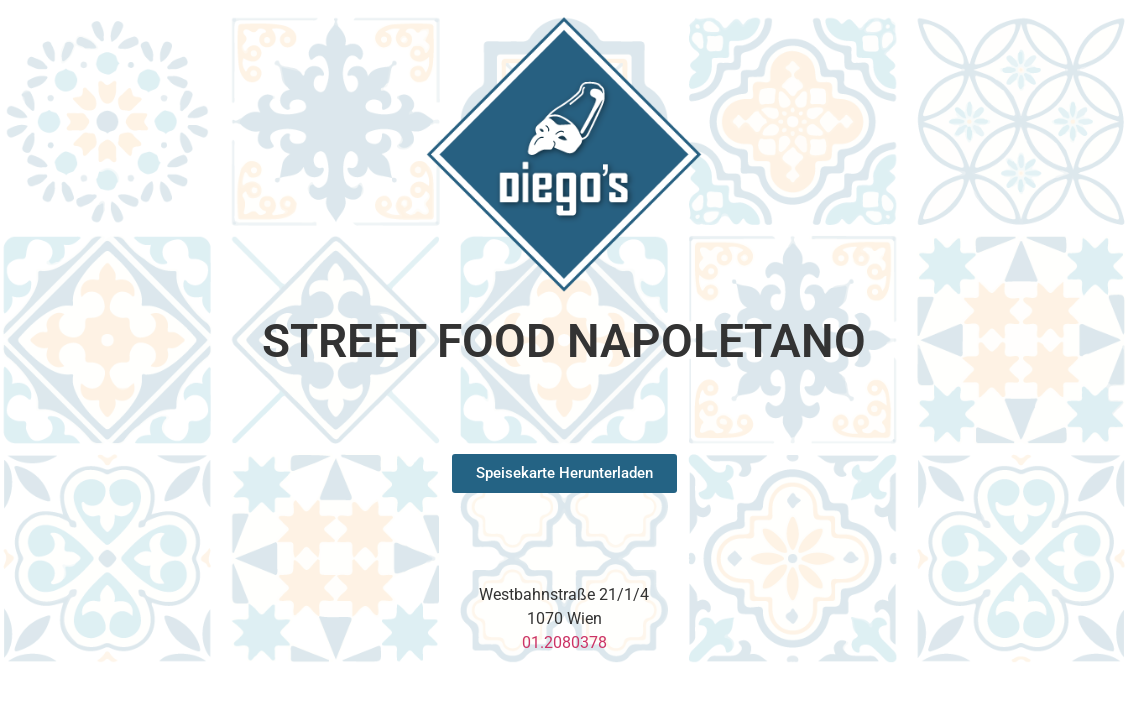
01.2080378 (564, 642)
